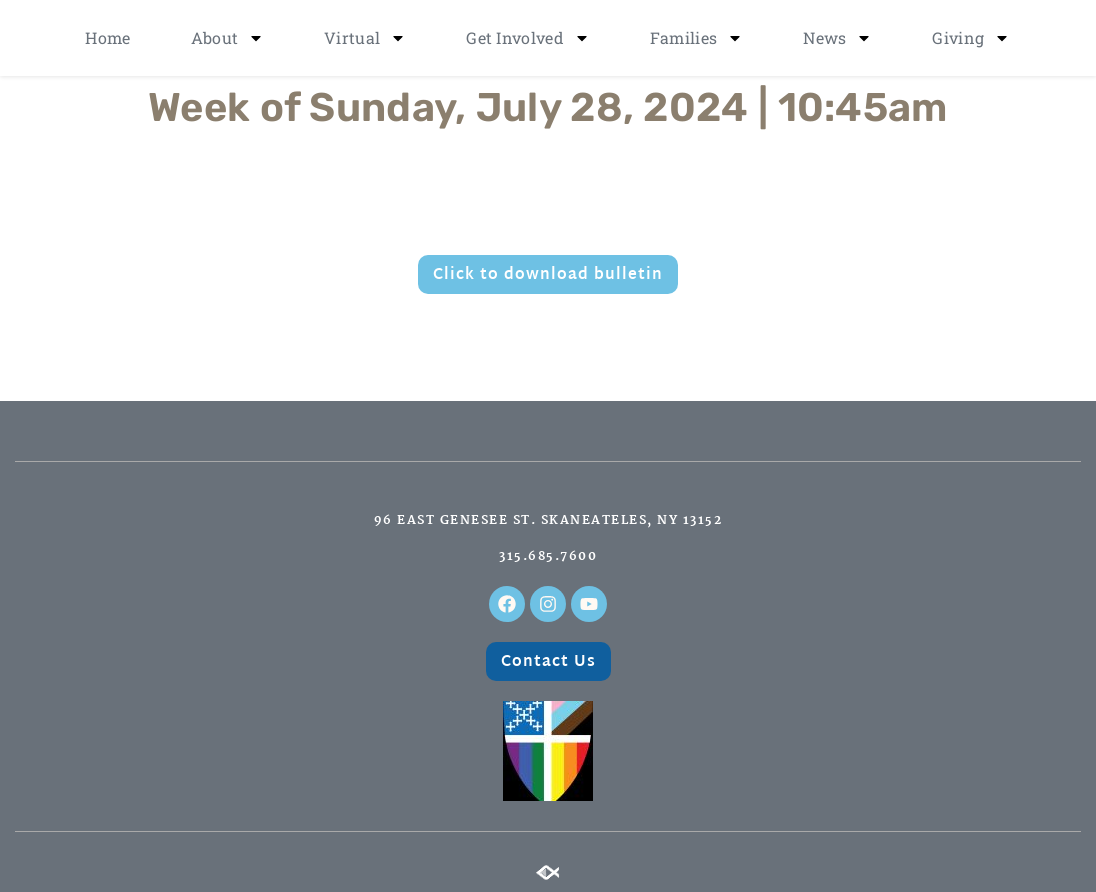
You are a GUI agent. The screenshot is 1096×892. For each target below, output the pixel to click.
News (837, 38)
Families (696, 38)
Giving (971, 38)
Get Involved (528, 38)
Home (107, 37)
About (228, 38)
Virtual (365, 38)
